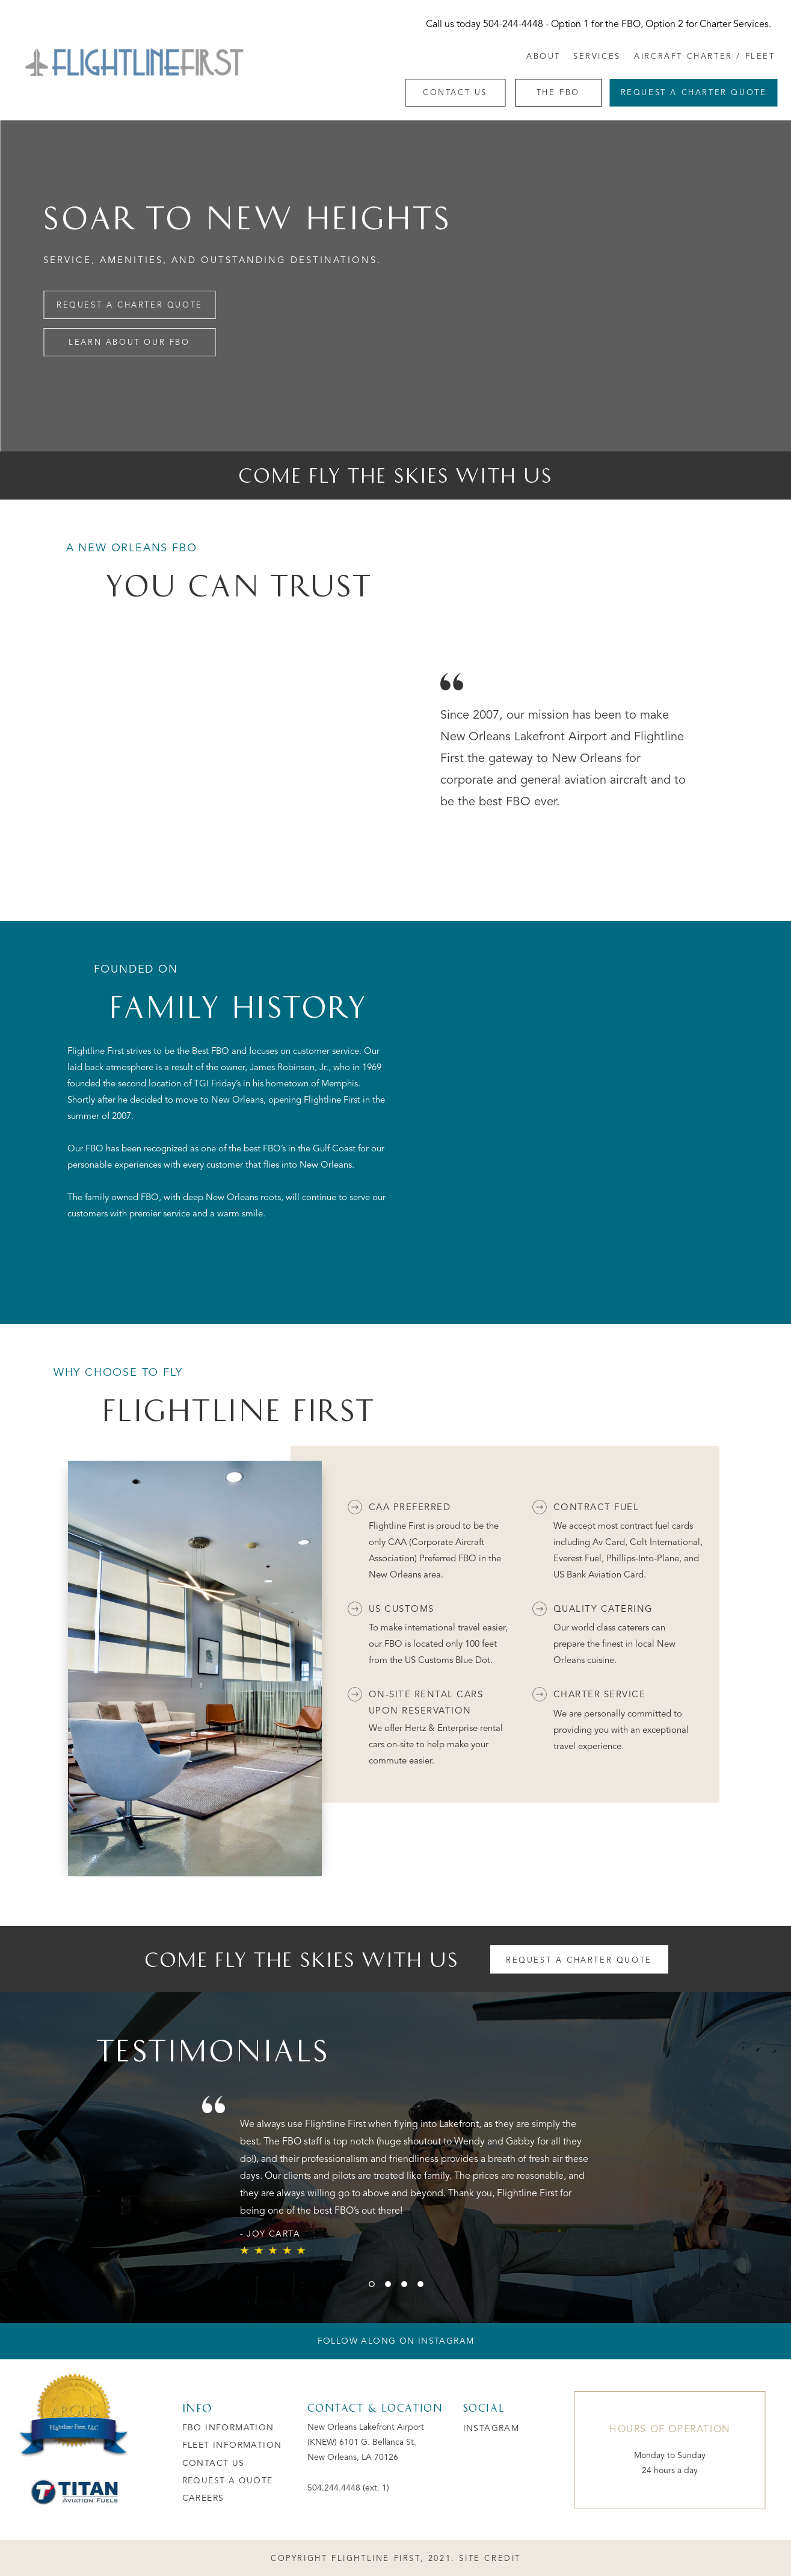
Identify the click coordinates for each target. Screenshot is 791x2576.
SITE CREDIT (490, 2559)
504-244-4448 (513, 24)
